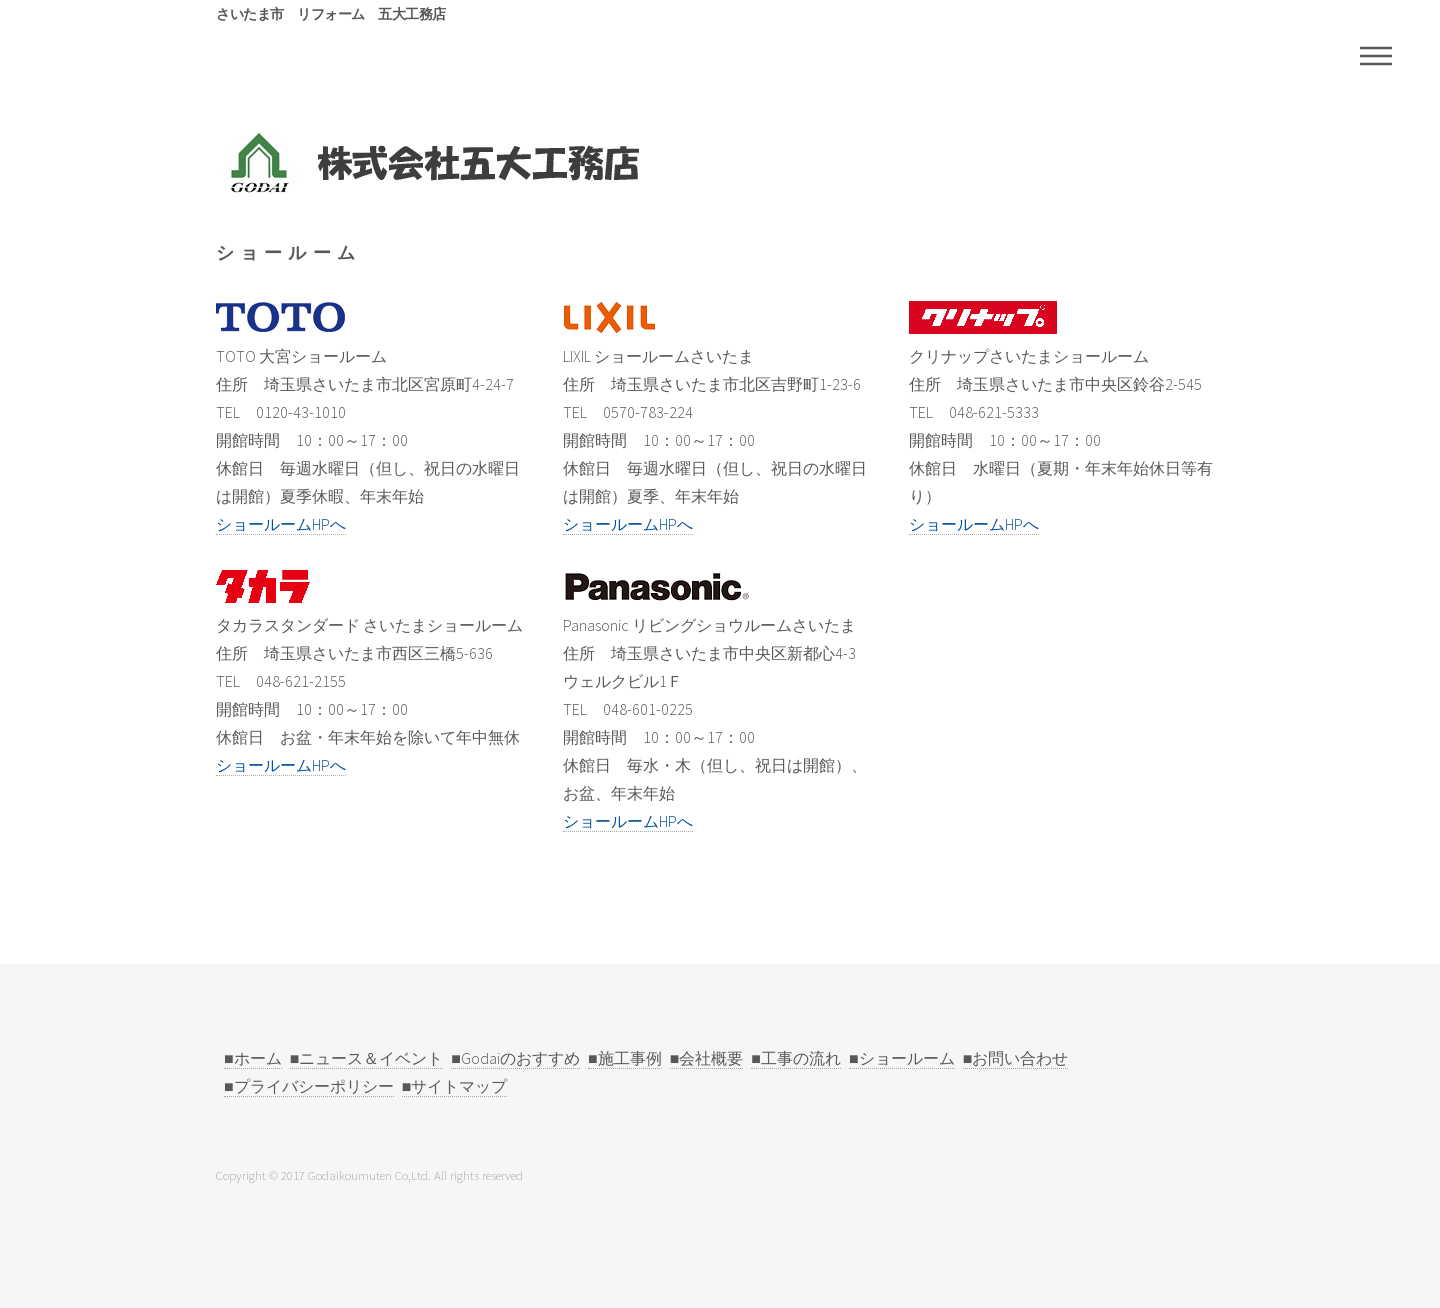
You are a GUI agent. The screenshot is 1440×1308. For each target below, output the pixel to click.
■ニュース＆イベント (367, 1058)
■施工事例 (625, 1058)
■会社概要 (707, 1058)
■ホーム (253, 1058)
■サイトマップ (455, 1086)
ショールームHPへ (281, 524)
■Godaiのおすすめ (515, 1058)
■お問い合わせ (1016, 1058)
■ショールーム (902, 1058)
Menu (1376, 56)
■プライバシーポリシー (309, 1086)
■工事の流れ (796, 1058)
